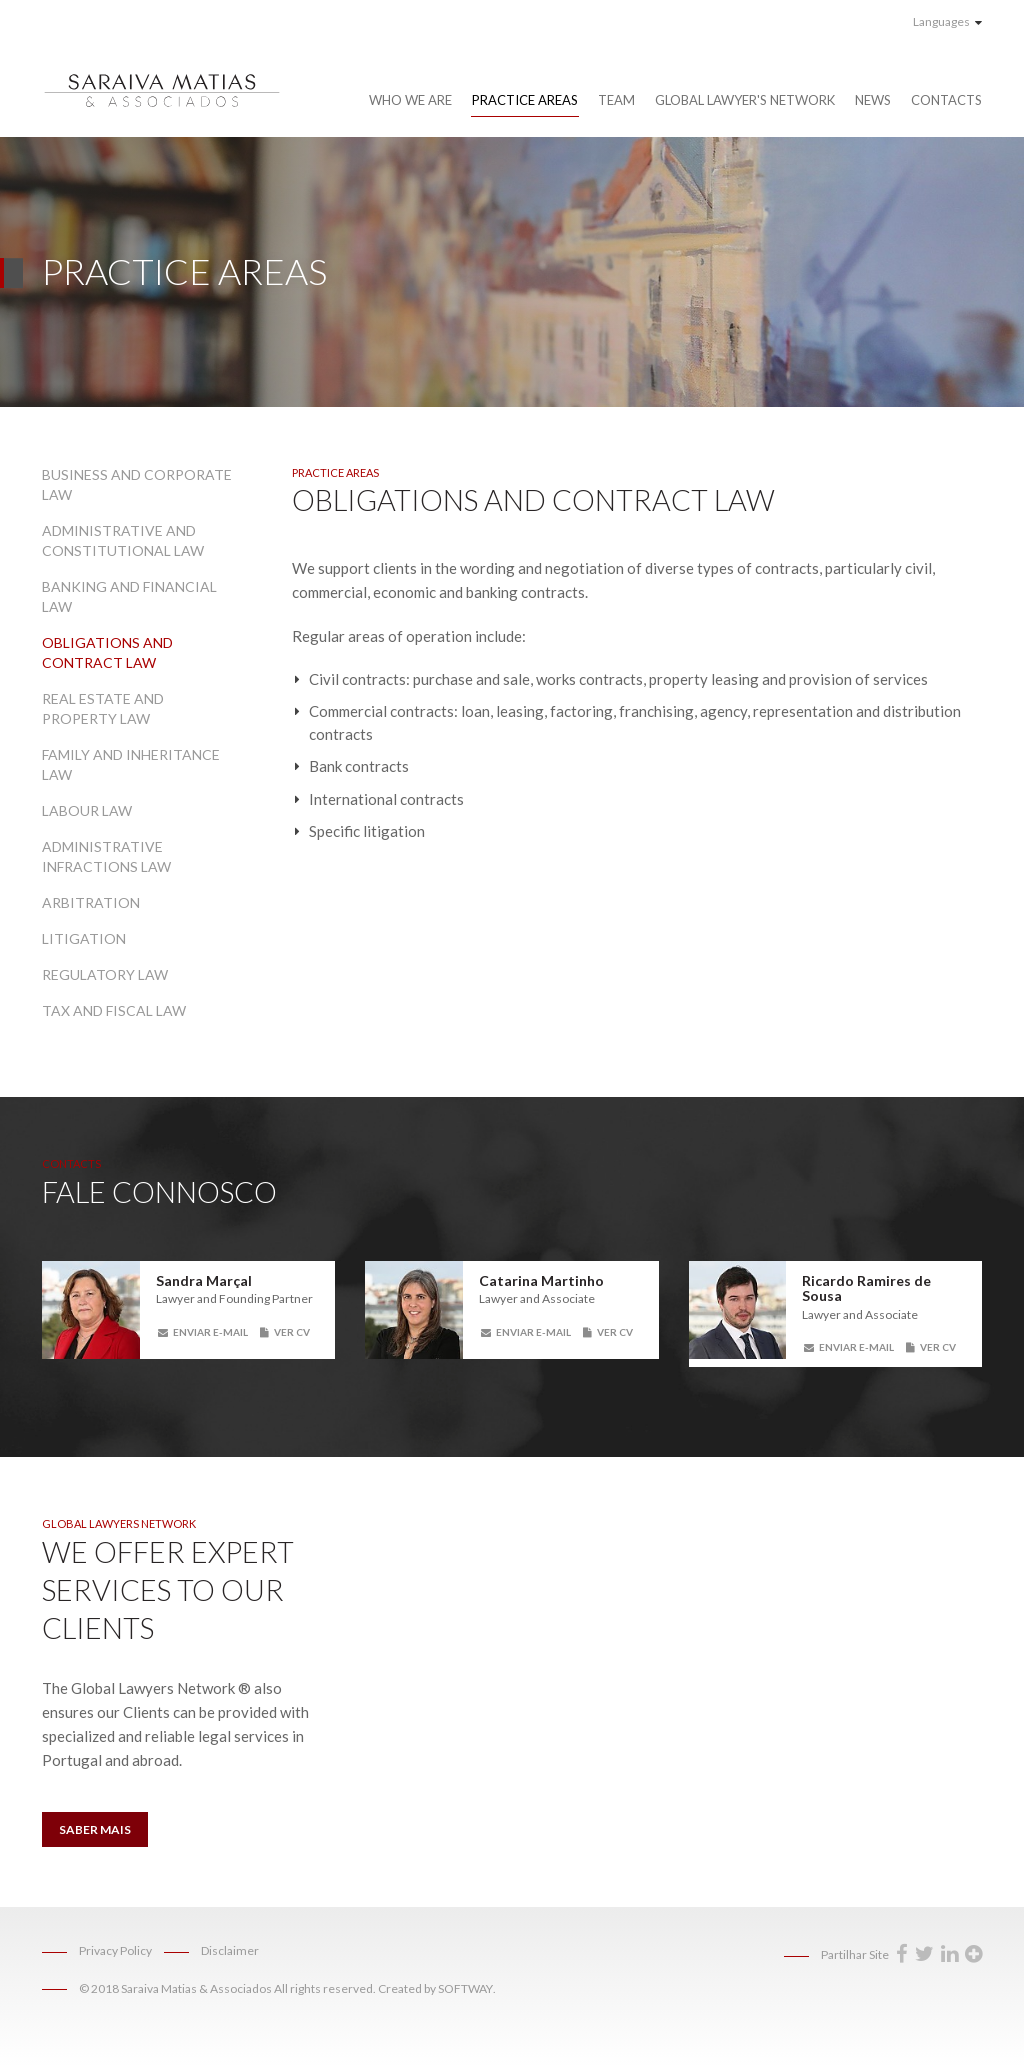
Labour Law (87, 810)
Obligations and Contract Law (107, 652)
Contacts (946, 100)
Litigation (84, 938)
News (873, 100)
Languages (947, 21)
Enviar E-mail (203, 1332)
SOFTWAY (465, 1988)
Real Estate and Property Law (103, 708)
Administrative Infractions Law (106, 856)
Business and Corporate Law (137, 484)
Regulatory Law (105, 974)
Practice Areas (525, 100)
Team (616, 100)
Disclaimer (230, 1950)
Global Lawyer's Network (745, 100)
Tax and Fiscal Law (114, 1010)
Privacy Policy (115, 1950)
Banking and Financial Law (129, 596)
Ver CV (285, 1332)
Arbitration (91, 902)
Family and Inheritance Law (131, 764)
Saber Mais (95, 1829)
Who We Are (410, 100)
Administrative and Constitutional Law (123, 540)
